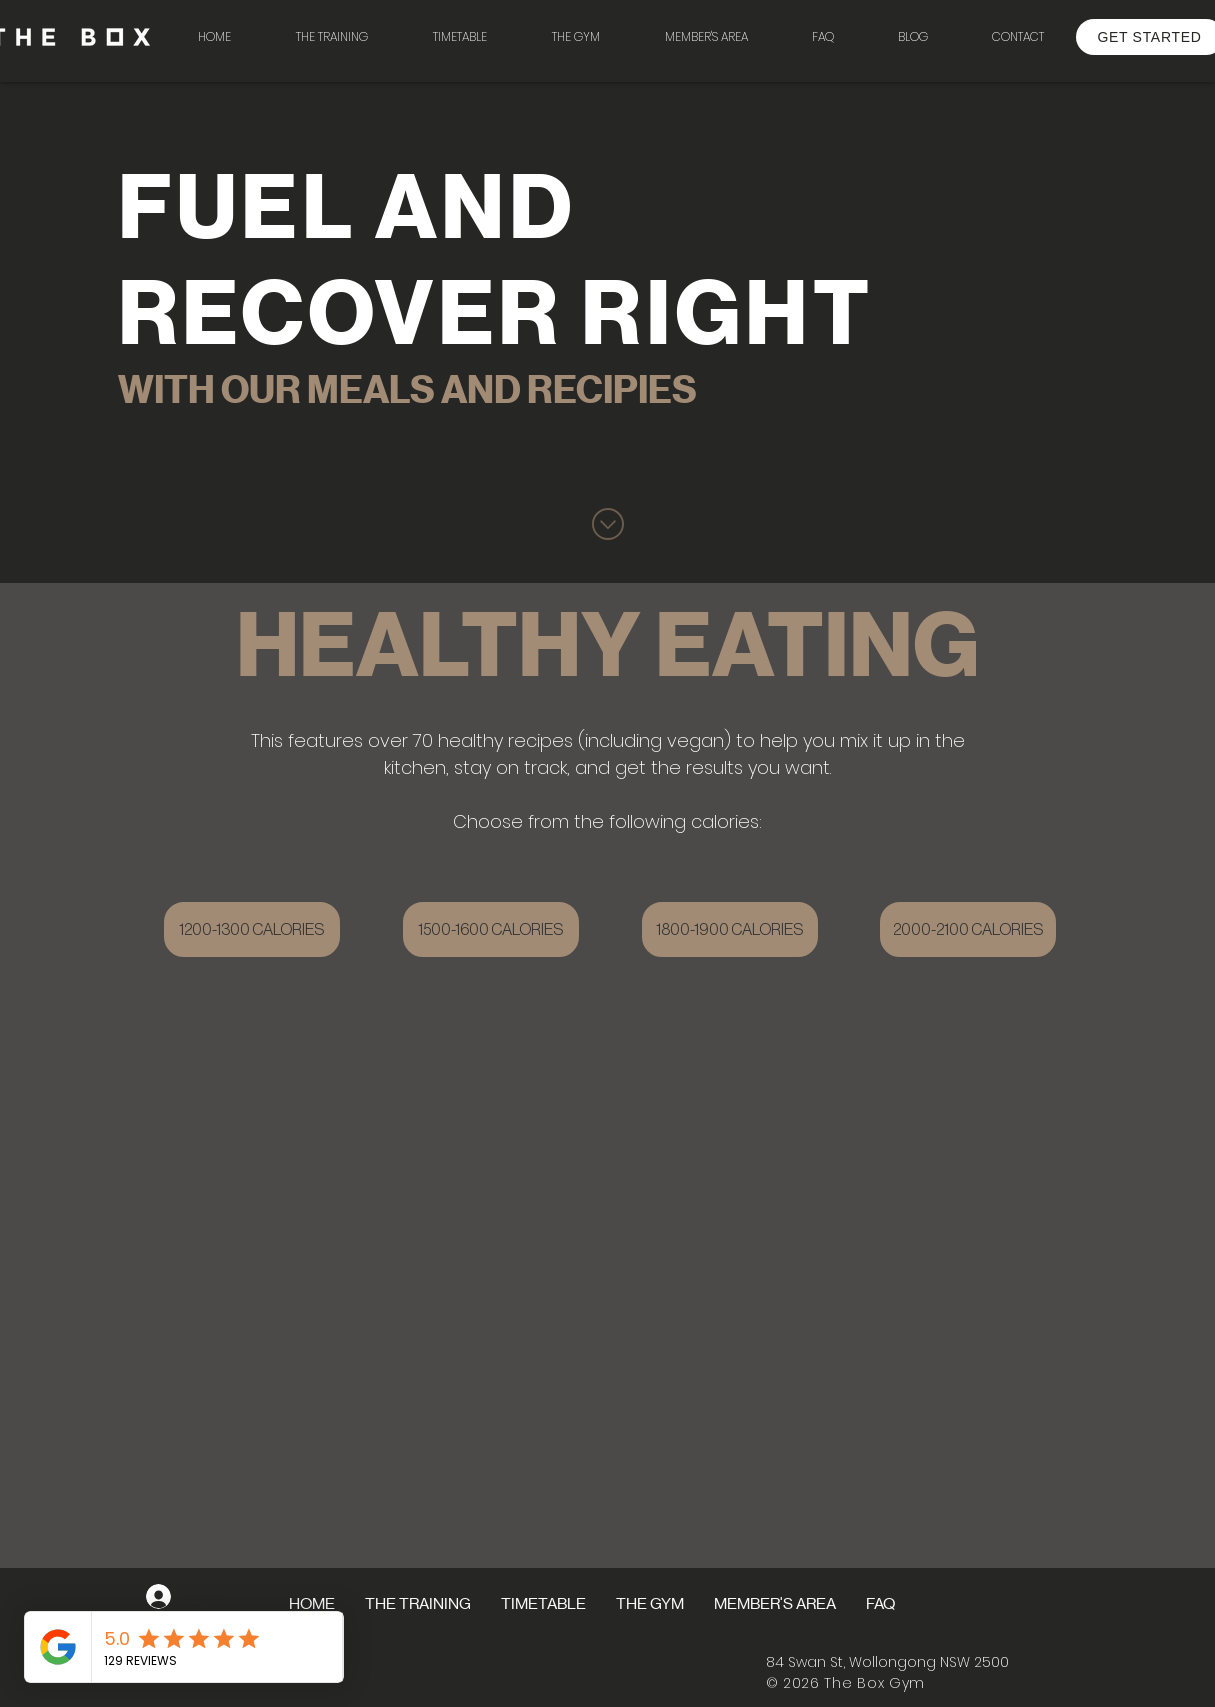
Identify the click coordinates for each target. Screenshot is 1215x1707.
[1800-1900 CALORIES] (730, 929)
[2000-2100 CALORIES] (968, 929)
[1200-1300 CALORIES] (252, 929)
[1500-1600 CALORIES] (491, 929)
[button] (576, 36)
